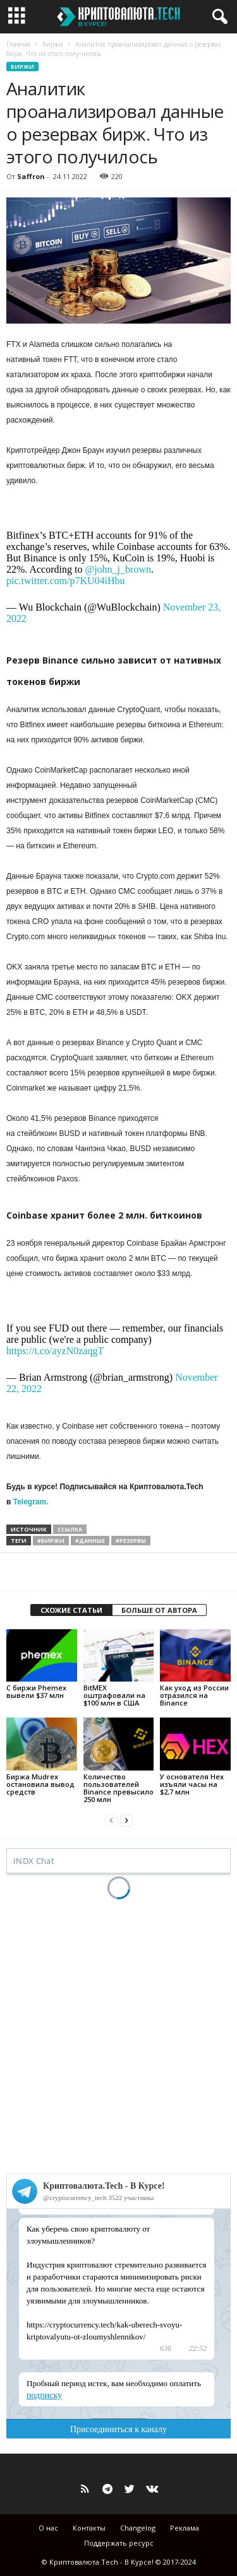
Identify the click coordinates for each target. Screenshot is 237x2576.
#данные (90, 1541)
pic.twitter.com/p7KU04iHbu (65, 580)
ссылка (70, 1529)
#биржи (50, 1541)
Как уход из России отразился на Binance (194, 1695)
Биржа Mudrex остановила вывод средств (40, 1784)
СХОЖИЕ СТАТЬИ (71, 1610)
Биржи (52, 44)
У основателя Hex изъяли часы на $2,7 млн (192, 1784)
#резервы (131, 1541)
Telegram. (31, 1501)
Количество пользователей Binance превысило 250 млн (118, 1788)
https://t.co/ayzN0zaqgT (55, 1350)
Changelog (137, 2527)
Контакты (89, 2527)
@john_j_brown (118, 569)
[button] (217, 17)
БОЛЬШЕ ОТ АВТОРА (159, 1610)
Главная (18, 44)
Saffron (31, 176)
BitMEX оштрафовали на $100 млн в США (114, 1695)
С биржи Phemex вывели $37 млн (36, 1691)
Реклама (184, 2527)
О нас (48, 2527)
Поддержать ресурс (119, 2543)
